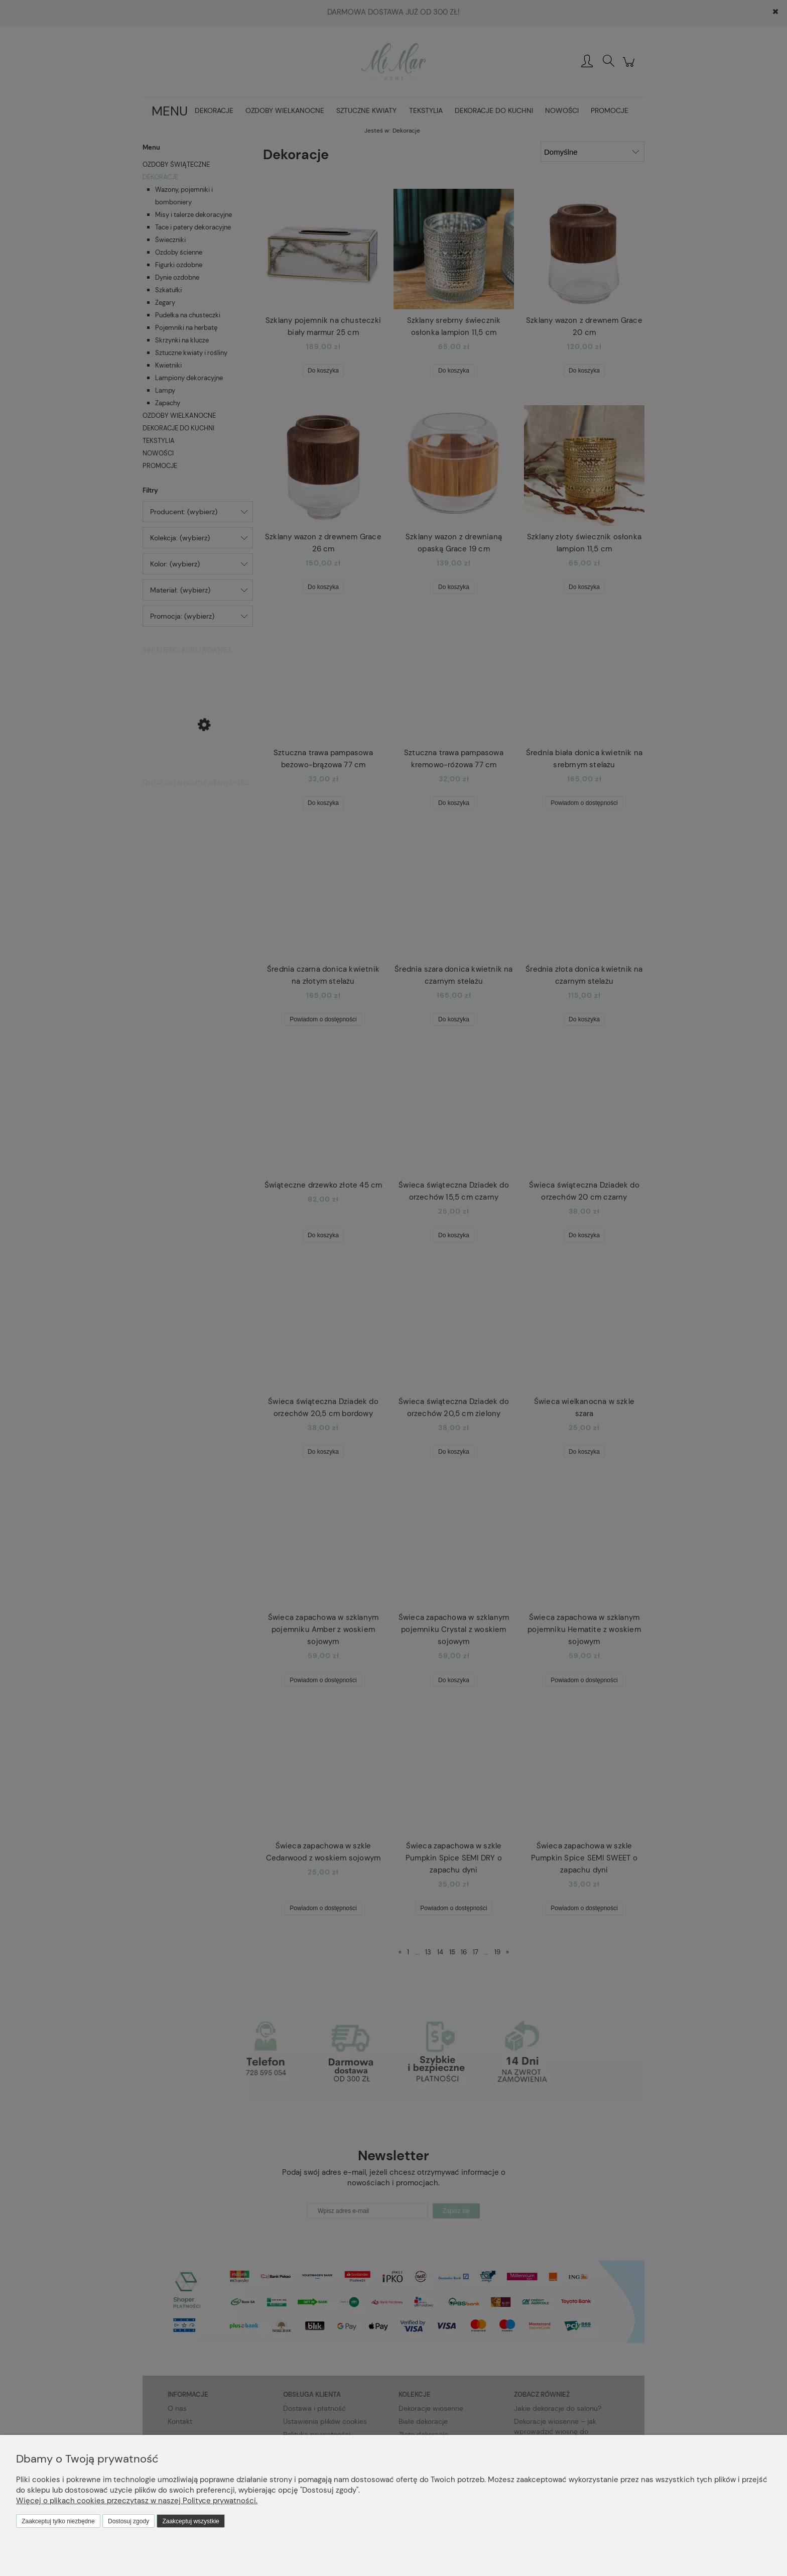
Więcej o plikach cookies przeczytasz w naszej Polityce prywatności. (136, 2501)
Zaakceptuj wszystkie (190, 2521)
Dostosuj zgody (128, 2521)
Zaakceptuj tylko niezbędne (58, 2521)
